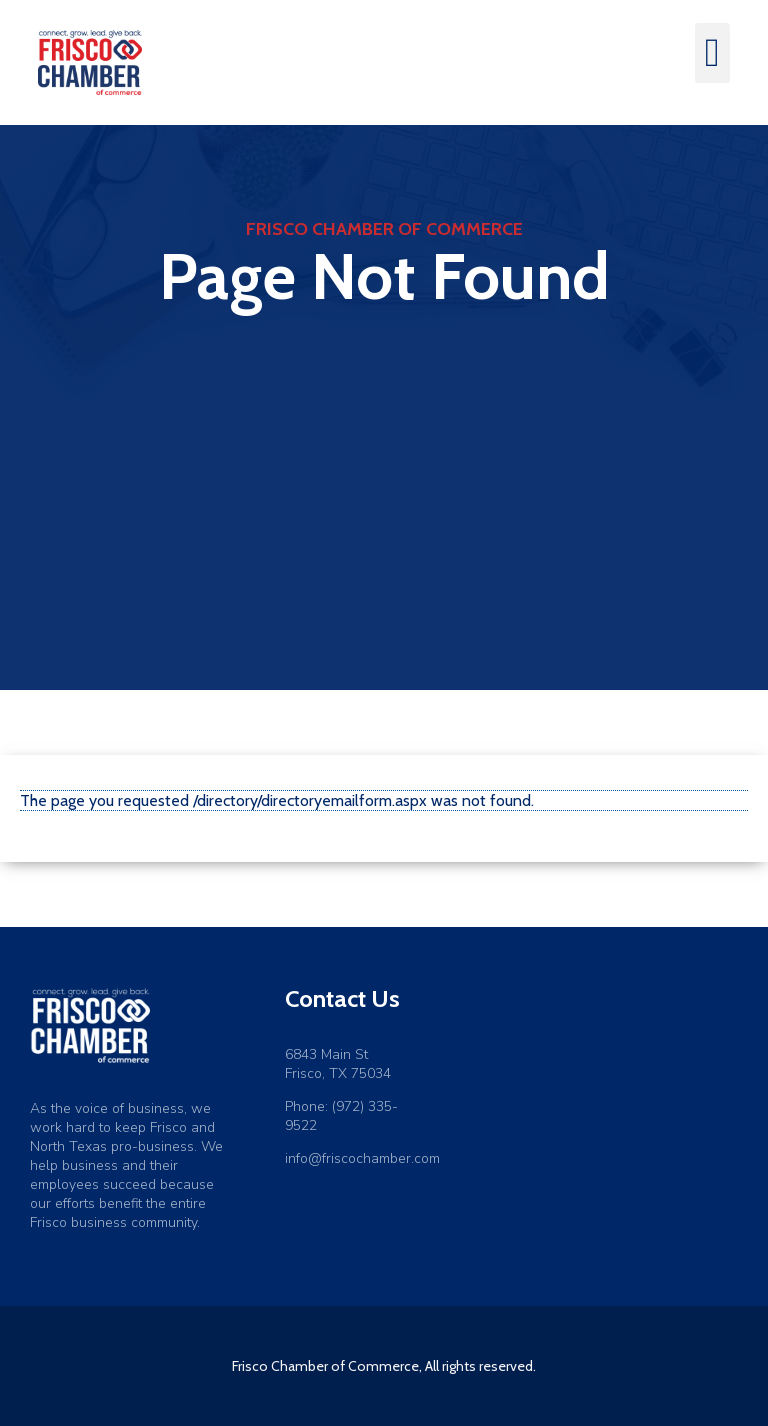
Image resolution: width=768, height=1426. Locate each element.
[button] (712, 53)
